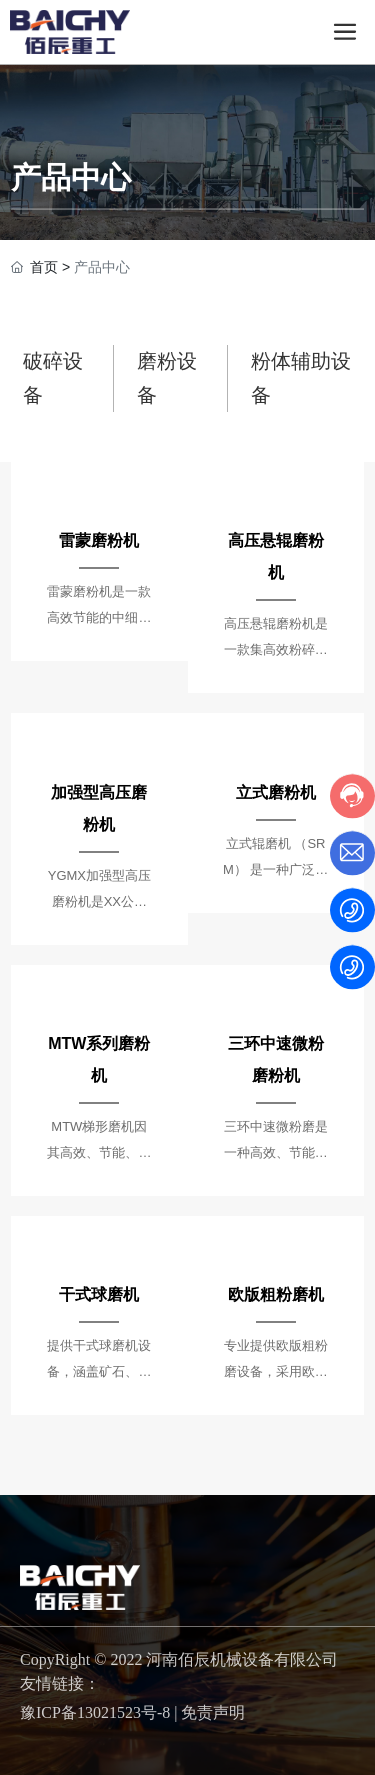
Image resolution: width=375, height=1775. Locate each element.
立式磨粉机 (276, 792)
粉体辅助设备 (301, 377)
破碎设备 (53, 377)
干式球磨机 (99, 1294)
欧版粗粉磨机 (276, 1294)
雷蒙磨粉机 (99, 540)
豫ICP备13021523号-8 (95, 1712)
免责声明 (213, 1712)
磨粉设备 (167, 377)
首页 (44, 267)
